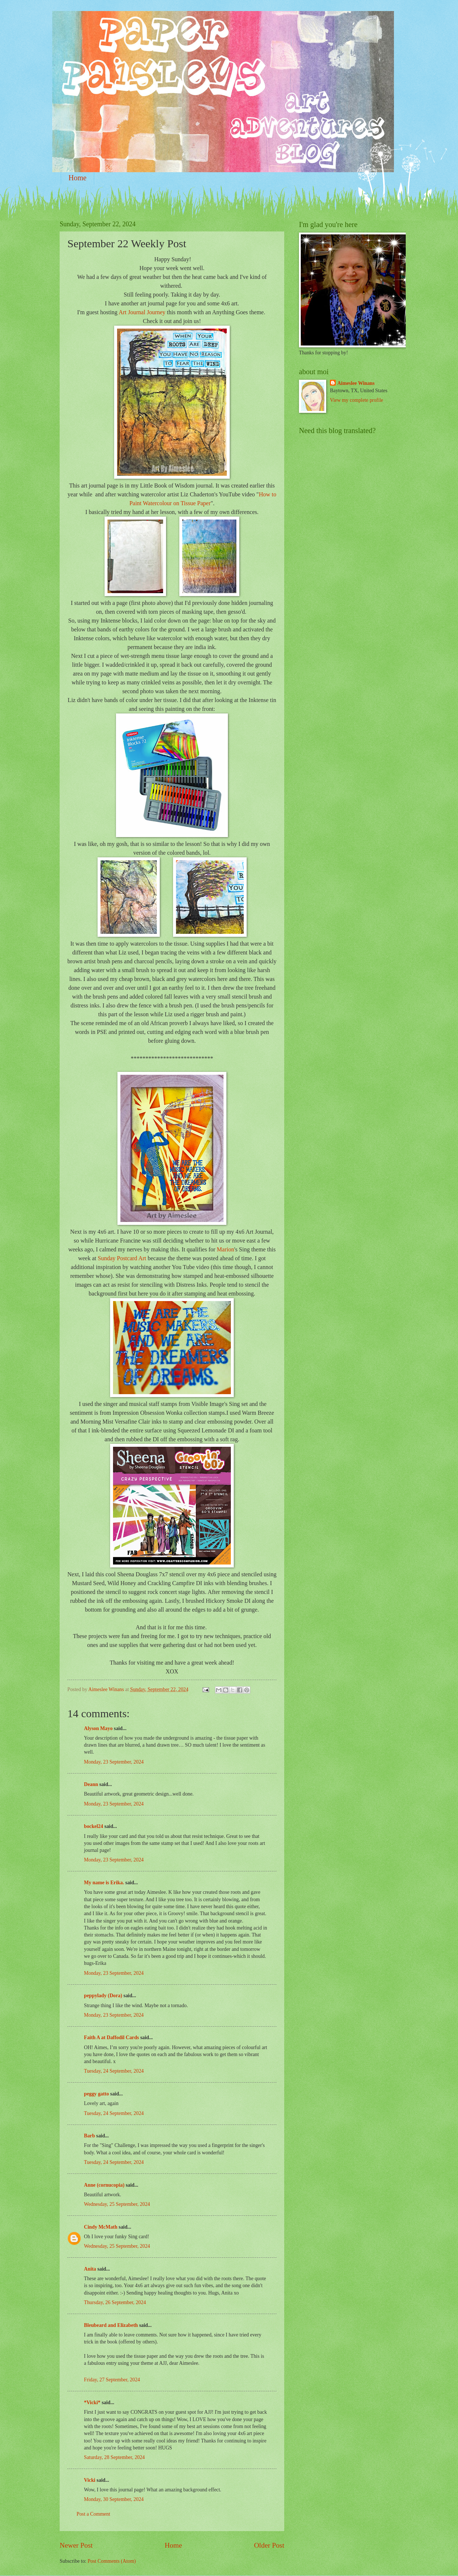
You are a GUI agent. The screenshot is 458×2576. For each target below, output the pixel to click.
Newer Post (76, 2545)
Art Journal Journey (142, 312)
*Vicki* (92, 2402)
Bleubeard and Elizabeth (111, 2325)
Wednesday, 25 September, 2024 (117, 2204)
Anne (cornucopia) (104, 2185)
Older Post (269, 2545)
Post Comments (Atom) (112, 2561)
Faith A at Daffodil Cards (111, 2037)
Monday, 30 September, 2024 (114, 2499)
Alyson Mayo (98, 1728)
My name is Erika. (104, 1882)
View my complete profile (356, 400)
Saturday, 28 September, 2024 (114, 2457)
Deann (91, 1784)
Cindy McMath (100, 2227)
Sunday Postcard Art (122, 1258)
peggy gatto (96, 2094)
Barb (89, 2136)
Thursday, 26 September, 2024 (115, 2302)
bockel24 (93, 1826)
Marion (225, 1249)
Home (77, 178)
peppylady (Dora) (103, 1995)
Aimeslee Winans (355, 383)
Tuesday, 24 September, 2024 (114, 2071)
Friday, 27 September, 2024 (112, 2379)
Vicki (89, 2480)
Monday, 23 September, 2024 (114, 1762)
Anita (90, 2269)
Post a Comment (93, 2514)
